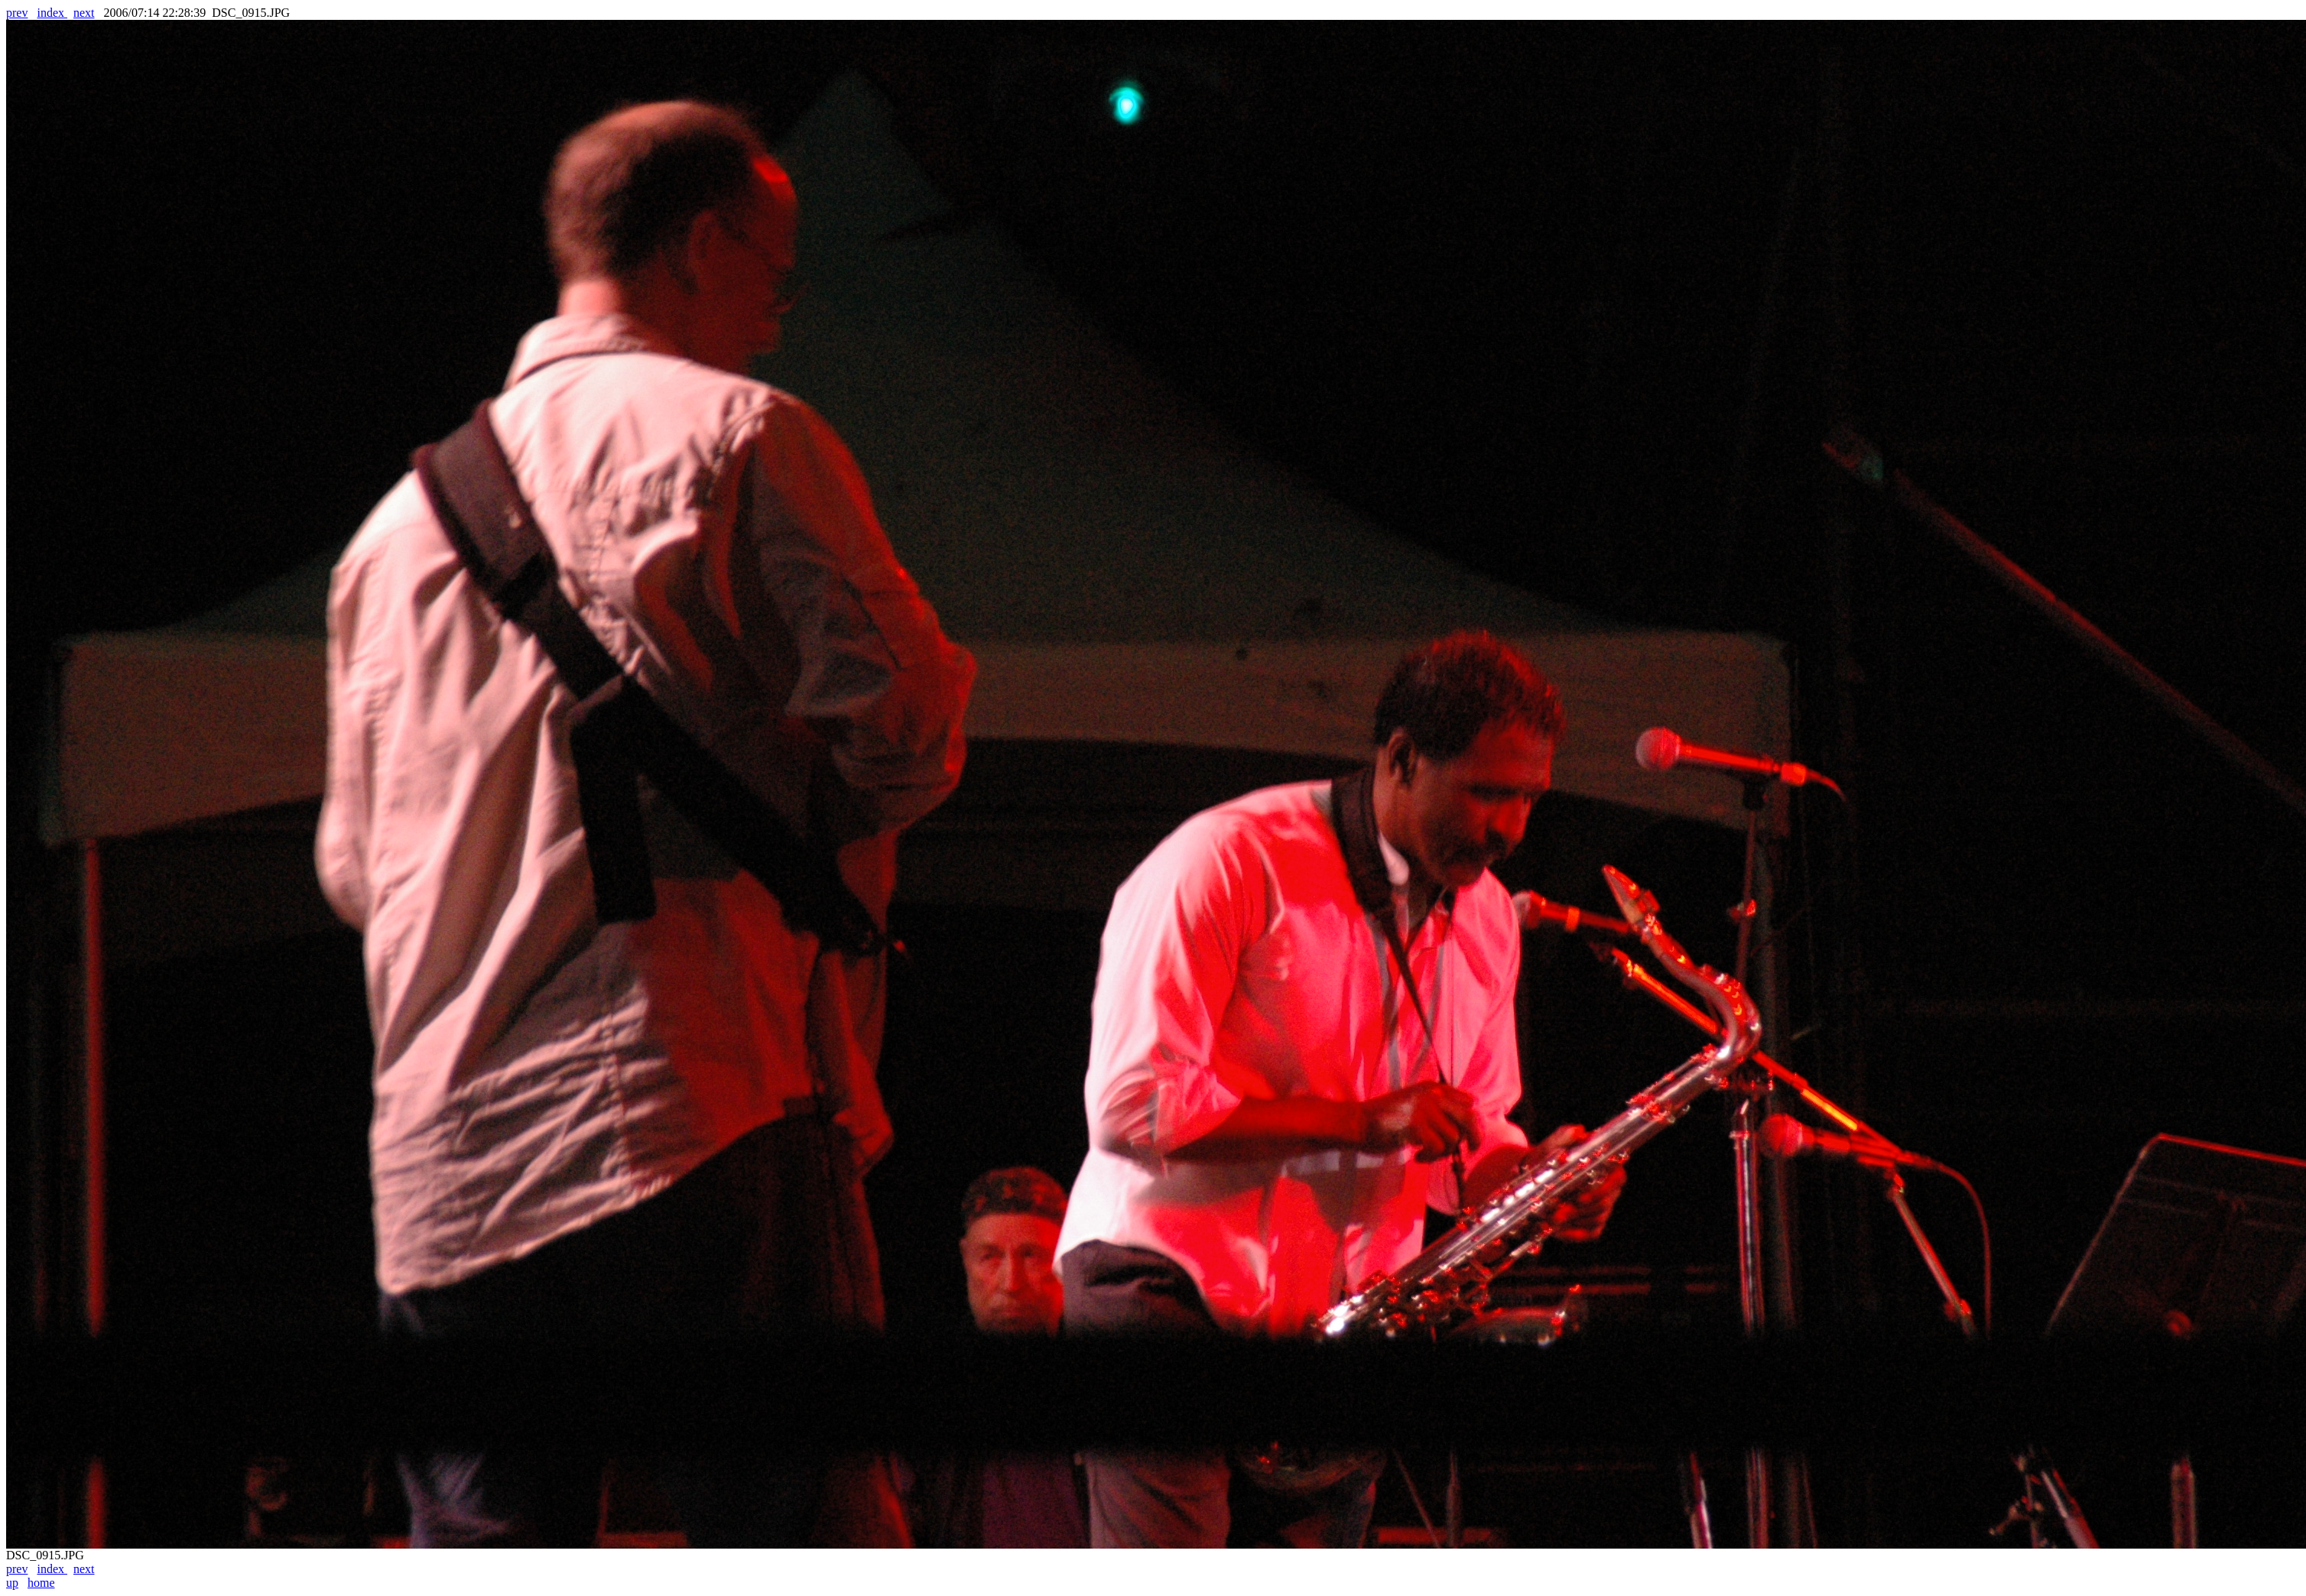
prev (17, 12)
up (12, 1582)
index (52, 12)
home (41, 1582)
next (84, 12)
